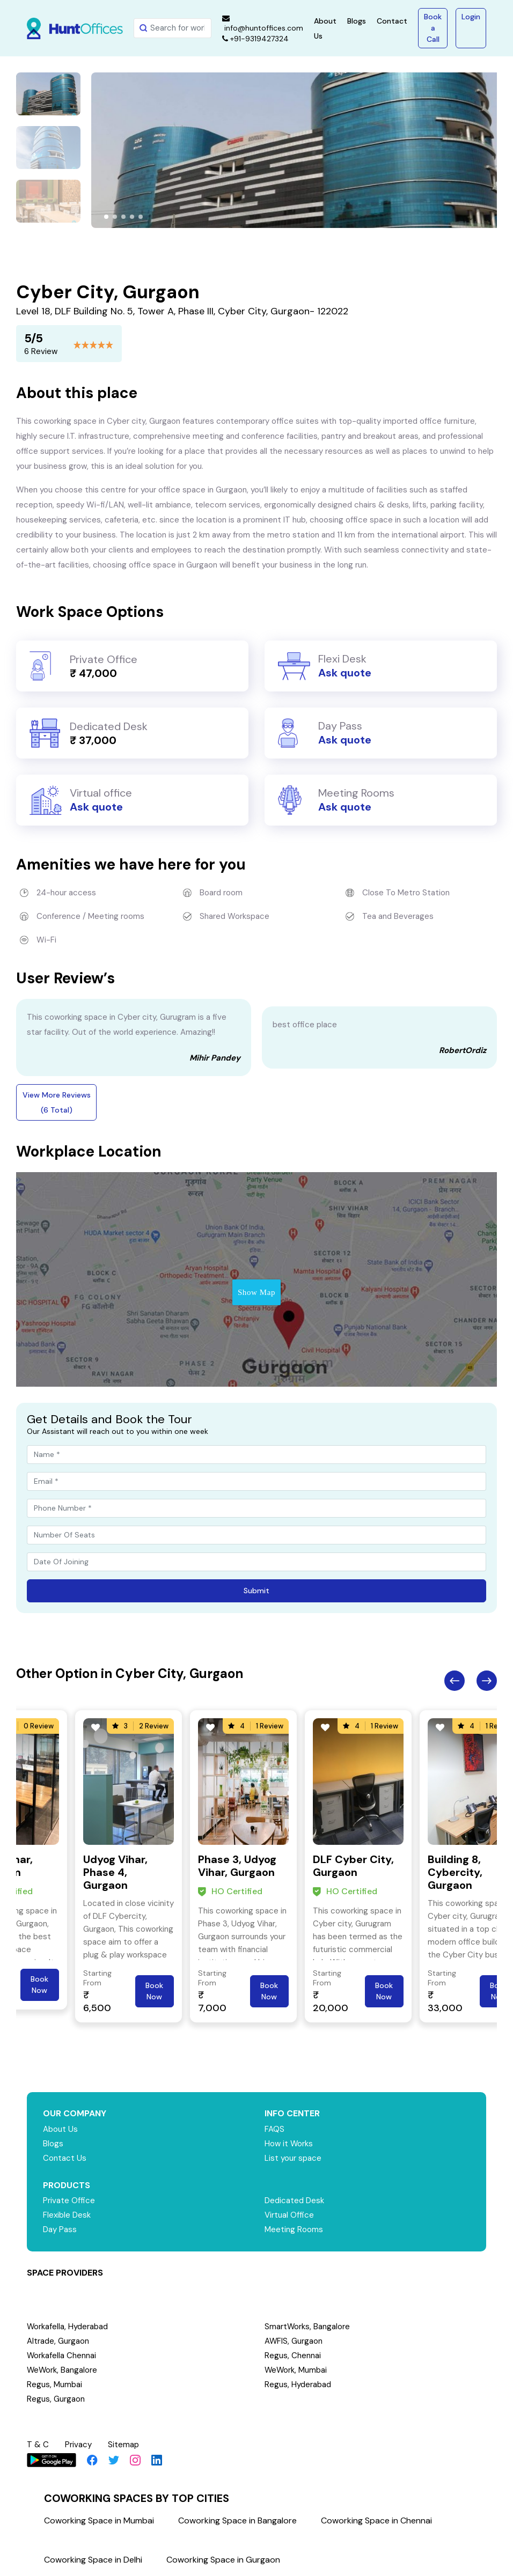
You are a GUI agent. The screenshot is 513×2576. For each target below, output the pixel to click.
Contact (392, 21)
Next (487, 1680)
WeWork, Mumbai (296, 2370)
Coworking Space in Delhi (93, 2559)
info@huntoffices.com (262, 23)
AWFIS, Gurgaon (294, 2341)
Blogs (356, 21)
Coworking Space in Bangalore (237, 2520)
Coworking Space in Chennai (376, 2520)
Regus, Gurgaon (56, 2399)
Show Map (256, 1292)
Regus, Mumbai (54, 2384)
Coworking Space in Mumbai (99, 2520)
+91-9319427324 (255, 38)
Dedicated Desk (294, 2200)
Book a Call (433, 28)
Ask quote (344, 673)
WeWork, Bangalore (62, 2370)
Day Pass (60, 2229)
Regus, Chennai (293, 2355)
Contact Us (64, 2158)
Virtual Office (289, 2215)
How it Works (289, 2143)
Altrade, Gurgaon (58, 2341)
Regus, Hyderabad (298, 2384)
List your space (293, 2158)
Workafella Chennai (62, 2355)
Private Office (69, 2200)
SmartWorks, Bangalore (307, 2326)
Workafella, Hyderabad (67, 2326)
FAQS (274, 2129)
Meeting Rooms (294, 2229)
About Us (60, 2129)
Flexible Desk (67, 2215)
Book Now (39, 1984)
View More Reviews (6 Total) (57, 1102)
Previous (454, 1680)
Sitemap (123, 2444)
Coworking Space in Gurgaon (223, 2559)
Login (470, 16)
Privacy (78, 2444)
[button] (106, 217)
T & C (38, 2444)
